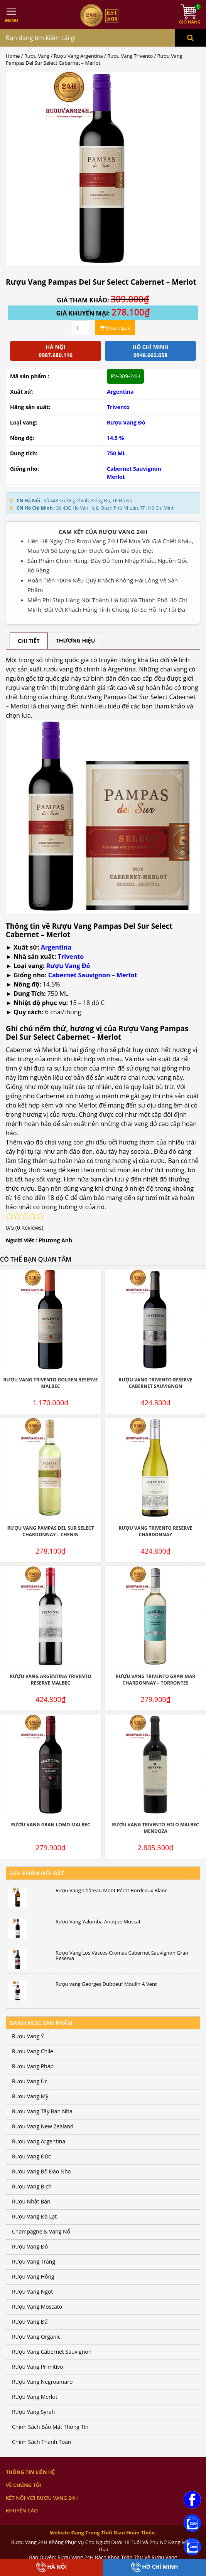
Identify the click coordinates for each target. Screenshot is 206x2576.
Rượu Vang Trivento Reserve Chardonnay (155, 1531)
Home (13, 55)
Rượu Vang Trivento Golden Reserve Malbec (50, 1383)
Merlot (116, 476)
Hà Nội (51, 2567)
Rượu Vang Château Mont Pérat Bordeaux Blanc (111, 1890)
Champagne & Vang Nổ (41, 2231)
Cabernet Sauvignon (134, 468)
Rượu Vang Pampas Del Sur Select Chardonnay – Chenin (50, 1531)
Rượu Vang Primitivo (37, 2366)
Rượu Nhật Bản (31, 2201)
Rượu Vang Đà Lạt (34, 2216)
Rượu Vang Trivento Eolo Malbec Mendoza (155, 1827)
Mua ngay (115, 327)
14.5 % (115, 437)
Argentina (120, 391)
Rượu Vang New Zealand (43, 2126)
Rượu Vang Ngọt (32, 2291)
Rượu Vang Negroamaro (42, 2381)
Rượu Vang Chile (32, 2051)
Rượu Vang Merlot (34, 2396)
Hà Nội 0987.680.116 (56, 351)
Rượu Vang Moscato (37, 2306)
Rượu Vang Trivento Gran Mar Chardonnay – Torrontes (155, 1679)
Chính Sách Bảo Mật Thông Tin (50, 2426)
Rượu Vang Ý (28, 2036)
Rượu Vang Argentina (78, 55)
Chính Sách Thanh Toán (41, 2441)
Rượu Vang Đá (30, 2321)
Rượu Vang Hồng (33, 2276)
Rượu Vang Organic (36, 2336)
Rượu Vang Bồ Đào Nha (41, 2171)
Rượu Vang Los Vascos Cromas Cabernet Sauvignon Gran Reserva (122, 1955)
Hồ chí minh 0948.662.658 (150, 351)
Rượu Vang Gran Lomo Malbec (50, 1824)
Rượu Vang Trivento (130, 55)
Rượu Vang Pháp (33, 2066)
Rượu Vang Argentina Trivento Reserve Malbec (50, 1679)
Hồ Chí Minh (154, 2567)
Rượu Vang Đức (31, 2156)
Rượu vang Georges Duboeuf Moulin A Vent (106, 1984)
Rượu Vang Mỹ (30, 2096)
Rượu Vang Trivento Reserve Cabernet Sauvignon (155, 1383)
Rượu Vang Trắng (33, 2261)
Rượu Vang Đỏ (126, 422)
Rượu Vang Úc (29, 2081)
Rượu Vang (36, 55)
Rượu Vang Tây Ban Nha (42, 2111)
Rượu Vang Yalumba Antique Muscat (98, 1921)
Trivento (118, 407)
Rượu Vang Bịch (32, 2186)
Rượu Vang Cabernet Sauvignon (51, 2351)
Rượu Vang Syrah (33, 2411)
